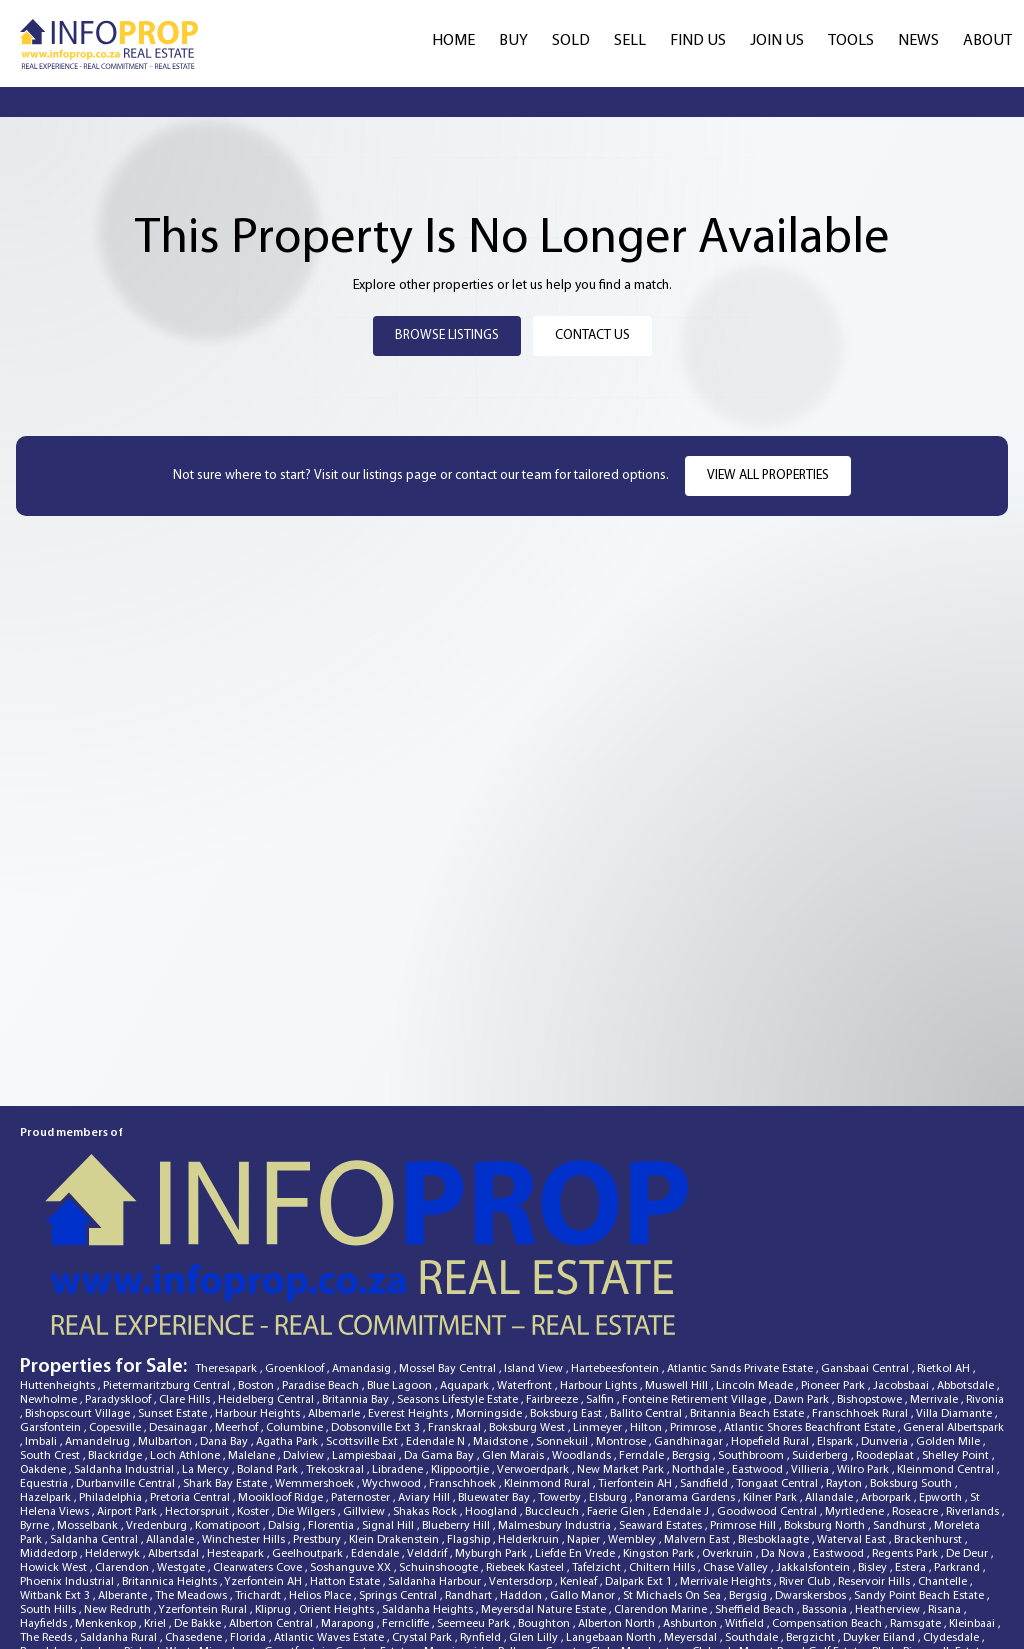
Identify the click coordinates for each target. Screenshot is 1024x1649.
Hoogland (492, 1379)
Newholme (50, 1267)
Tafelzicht (598, 1435)
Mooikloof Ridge (282, 1365)
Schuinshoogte (440, 1435)
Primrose (694, 1295)
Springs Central (399, 1463)
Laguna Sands (58, 1603)
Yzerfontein (744, 1603)
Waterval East (853, 1407)
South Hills (49, 1477)
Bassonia (826, 1477)
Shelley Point (957, 1323)
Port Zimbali (53, 1533)
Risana (946, 1477)
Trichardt (259, 1463)
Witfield (746, 1491)
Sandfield (705, 1351)
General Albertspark (953, 1295)
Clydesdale (952, 1505)
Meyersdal (692, 1505)
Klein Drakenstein (395, 1407)
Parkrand (958, 1435)
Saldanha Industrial (125, 1337)
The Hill (808, 1533)
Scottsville (942, 1603)
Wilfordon (120, 1589)
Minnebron (229, 1519)
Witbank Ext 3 (56, 1463)
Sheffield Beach (756, 1477)
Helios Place (321, 1463)
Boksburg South (912, 1351)
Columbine (296, 1295)
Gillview (365, 1379)
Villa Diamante (955, 1281)
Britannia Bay (357, 1267)
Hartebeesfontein (616, 1236)
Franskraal (456, 1295)
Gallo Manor (584, 1463)
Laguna (228, 1575)
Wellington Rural (812, 1575)
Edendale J (682, 1379)
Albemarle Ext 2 (959, 1547)
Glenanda (943, 1575)
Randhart (470, 1463)
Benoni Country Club (80, 1575)
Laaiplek (856, 1533)
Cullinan (199, 1533)
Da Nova (784, 1421)
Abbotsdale (967, 1253)
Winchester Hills (245, 1407)
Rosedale (886, 1575)
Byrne (36, 1393)
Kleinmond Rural (548, 1351)
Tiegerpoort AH (429, 1589)
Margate (664, 1561)
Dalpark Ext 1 (640, 1449)
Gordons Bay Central (708, 1575)
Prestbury (318, 1407)
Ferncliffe (407, 1491)
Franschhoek (464, 1351)
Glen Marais (514, 1323)
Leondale (825, 1547)
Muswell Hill (678, 1253)
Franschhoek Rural (861, 1281)
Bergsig (692, 1323)
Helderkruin (530, 1407)
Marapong (349, 1491)
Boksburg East (567, 1281)
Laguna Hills (53, 1547)
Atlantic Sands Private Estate (741, 1236)
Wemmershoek (316, 1351)
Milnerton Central (538, 1603)
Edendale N (437, 1309)
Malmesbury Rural (455, 1575)
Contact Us (592, 335)
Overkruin (729, 1421)
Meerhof (238, 1295)
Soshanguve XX (352, 1435)
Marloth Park (54, 1617)
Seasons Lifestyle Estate (459, 1267)
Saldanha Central (95, 1407)
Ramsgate (917, 1491)
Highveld (770, 1547)
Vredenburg (158, 1393)
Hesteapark (237, 1421)
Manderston (654, 1519)
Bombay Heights (585, 1589)
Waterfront (526, 1253)
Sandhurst (901, 1393)
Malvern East (698, 1407)
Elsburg (609, 1365)
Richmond (884, 1547)
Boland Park (269, 1337)
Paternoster (362, 1365)
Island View (535, 1236)
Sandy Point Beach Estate (920, 1463)
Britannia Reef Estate (139, 1561)
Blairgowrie (455, 1603)
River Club (806, 1449)
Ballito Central (647, 1281)
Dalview (305, 1323)
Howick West (55, 1435)
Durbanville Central (127, 1351)
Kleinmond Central (947, 1337)
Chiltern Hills (663, 1435)
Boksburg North (826, 1393)
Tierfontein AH (636, 1351)
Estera (912, 1435)
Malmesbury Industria (556, 1393)
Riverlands (974, 1379)
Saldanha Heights (429, 1477)
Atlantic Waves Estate (330, 1505)
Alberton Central (272, 1491)
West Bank (662, 1589)
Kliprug (274, 1477)
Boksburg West (528, 1295)
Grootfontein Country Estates (341, 1519)
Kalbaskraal (722, 1561)
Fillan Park (754, 1533)
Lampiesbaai (365, 1323)
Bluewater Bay (495, 1365)
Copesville (116, 1295)
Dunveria (886, 1309)
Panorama (255, 1533)
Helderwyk (114, 1421)
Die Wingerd (287, 1561)
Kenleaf (580, 1449)
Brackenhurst (929, 1407)
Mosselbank (89, 1393)
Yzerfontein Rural (204, 1477)
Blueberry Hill (457, 1393)
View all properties (768, 475)
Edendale (376, 1421)
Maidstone (502, 1309)
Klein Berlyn (125, 1617)
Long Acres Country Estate (578, 1575)
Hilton (647, 1295)
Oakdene (44, 1337)
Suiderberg (821, 1323)
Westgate (182, 1435)
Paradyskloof (119, 1267)
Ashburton (691, 1491)
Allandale (830, 1365)
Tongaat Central (778, 1351)
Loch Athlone (186, 1323)
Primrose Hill (744, 1393)
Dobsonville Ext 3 (377, 1295)
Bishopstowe (871, 1267)
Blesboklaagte (775, 1407)
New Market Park (622, 1337)
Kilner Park (771, 1365)
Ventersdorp (522, 1449)
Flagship (470, 1407)
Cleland (713, 1519)
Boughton (545, 1491)
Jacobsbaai (902, 1253)
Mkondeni (785, 1561)
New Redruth (119, 1477)
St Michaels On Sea (673, 1463)
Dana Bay (225, 1309)
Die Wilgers (307, 1379)
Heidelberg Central (267, 1267)
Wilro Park (864, 1337)
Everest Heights (409, 1281)
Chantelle (944, 1449)
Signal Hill (389, 1393)
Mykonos (978, 1561)
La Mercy (207, 1337)
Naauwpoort (875, 1603)
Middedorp (50, 1421)
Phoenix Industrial (68, 1449)
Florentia (332, 1393)
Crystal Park (423, 1505)
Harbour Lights (600, 1253)
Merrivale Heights (727, 1449)
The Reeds (47, 1505)
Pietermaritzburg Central (168, 1253)
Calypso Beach (292, 1575)
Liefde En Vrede (576, 1421)
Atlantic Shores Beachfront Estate (811, 1295)
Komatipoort (229, 1393)
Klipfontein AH (130, 1547)
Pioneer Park (834, 1253)
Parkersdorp (422, 1533)
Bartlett (182, 1617)
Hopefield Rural (771, 1309)
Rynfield (482, 1505)
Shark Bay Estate (226, 1351)
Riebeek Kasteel (526, 1435)
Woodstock (204, 1547)
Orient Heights (338, 1477)
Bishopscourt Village (79, 1281)
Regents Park (906, 1421)
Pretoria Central (191, 1365)
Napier (585, 1407)
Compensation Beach (828, 1491)
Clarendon (123, 1435)
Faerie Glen (617, 1379)
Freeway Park (932, 1589)
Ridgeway (626, 1547)
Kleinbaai (973, 1491)
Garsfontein (52, 1295)
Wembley (633, 1407)
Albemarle (335, 1281)
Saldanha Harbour (436, 1449)
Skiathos (718, 1589)
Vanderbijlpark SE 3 (273, 1603)
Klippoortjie (461, 1337)
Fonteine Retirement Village (695, 1267)
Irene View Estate (374, 1603)
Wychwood (393, 1351)
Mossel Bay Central (449, 1236)
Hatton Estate (346, 1449)
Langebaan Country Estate (566, 1561)
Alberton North (618, 1491)
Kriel (156, 1491)
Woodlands (583, 1323)
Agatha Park (288, 1309)
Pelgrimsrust (455, 1547)
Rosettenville (852, 1561)
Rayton (845, 1351)
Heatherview (889, 1477)
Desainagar (179, 1295)
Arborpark (887, 1365)
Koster (254, 1379)
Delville (121, 1603)
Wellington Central (442, 1561)
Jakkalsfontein (814, 1435)
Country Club (580, 1519)
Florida (249, 1505)
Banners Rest (54, 1589)
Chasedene (195, 1505)
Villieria (811, 1337)
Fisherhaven (369, 1575)
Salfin (601, 1267)
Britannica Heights (171, 1449)
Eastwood (759, 1337)
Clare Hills (186, 1267)
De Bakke (199, 1491)
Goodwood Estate (336, 1533)
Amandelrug (99, 1309)
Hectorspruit (198, 1379)
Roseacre (916, 1379)
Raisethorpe (384, 1547)
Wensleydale (493, 1533)
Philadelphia (112, 1365)
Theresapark (227, 1236)
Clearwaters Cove (259, 1435)
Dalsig (285, 1393)
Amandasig (363, 1236)
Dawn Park (803, 1267)
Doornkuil (911, 1533)
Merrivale (935, 1267)
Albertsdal (175, 1421)
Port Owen (920, 1561)
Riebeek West (159, 1519)
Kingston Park (660, 1421)
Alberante (124, 1463)
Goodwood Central (768, 1379)
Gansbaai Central (866, 1236)
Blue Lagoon (401, 1253)
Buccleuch (553, 1379)
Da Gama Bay (440, 1323)
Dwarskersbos (812, 1463)
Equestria (45, 1351)
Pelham (519, 1519)
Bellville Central (699, 1547)
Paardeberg (356, 1561)
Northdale (699, 1337)
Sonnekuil (563, 1309)
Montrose (622, 1309)
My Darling (777, 1589)
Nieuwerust (171, 1575)
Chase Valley (737, 1435)
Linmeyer (599, 1295)
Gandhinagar (690, 1309)
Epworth (942, 1365)
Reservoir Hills (875, 1449)
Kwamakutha (182, 1603)
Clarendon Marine (662, 1477)
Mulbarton (166, 1309)
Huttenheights (59, 1253)
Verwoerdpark (534, 1337)
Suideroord (50, 1561)
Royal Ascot (621, 1603)
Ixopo (960, 1533)
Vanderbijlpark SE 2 (544, 1547)
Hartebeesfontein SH (294, 1547)
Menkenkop (107, 1491)
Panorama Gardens (686, 1365)
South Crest (51, 1323)
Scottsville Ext (363, 1309)
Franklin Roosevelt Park (593, 1533)
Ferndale (643, 1323)
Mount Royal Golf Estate (803, 1519)
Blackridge (116, 1323)
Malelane (253, 1323)
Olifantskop (690, 1533)
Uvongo (231, 1589)
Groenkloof (296, 1236)
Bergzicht (812, 1505)
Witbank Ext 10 (131, 1533)
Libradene (399, 1337)
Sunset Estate (174, 1281)
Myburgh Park (492, 1421)
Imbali (42, 1309)
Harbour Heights (259, 1281)
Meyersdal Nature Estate (545, 1477)
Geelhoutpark (309, 1421)
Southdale (753, 1505)
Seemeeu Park (475, 1491)
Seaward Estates (662, 1393)
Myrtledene (856, 1379)
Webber (279, 1589)
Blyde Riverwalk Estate (930, 1519)
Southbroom (752, 1323)
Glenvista (178, 1589)
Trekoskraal (336, 1337)
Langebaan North (612, 1505)
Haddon (522, 1463)
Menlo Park (505, 1589)
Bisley (874, 1435)
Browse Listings (447, 335)
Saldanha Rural (120, 1505)
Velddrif (428, 1421)
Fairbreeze (553, 1267)
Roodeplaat (886, 1323)
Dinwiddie (809, 1603)
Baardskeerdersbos (69, 1519)
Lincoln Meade (756, 1253)
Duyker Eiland (880, 1505)
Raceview (683, 1603)
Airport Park (128, 1379)
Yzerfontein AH (264, 1449)
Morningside (490, 1281)
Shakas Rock (426, 1379)
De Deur (968, 1421)
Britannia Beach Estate (748, 1281)
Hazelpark (47, 1365)
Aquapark (466, 1253)
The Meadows (192, 1463)
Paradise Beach (322, 1253)
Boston (257, 1253)
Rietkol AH (945, 1236)
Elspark (836, 1309)
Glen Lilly (535, 1505)
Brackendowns (344, 1589)
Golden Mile (949, 1309)
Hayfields (45, 1491)
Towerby (561, 1365)
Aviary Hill (425, 1365)
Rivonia (985, 1267)
